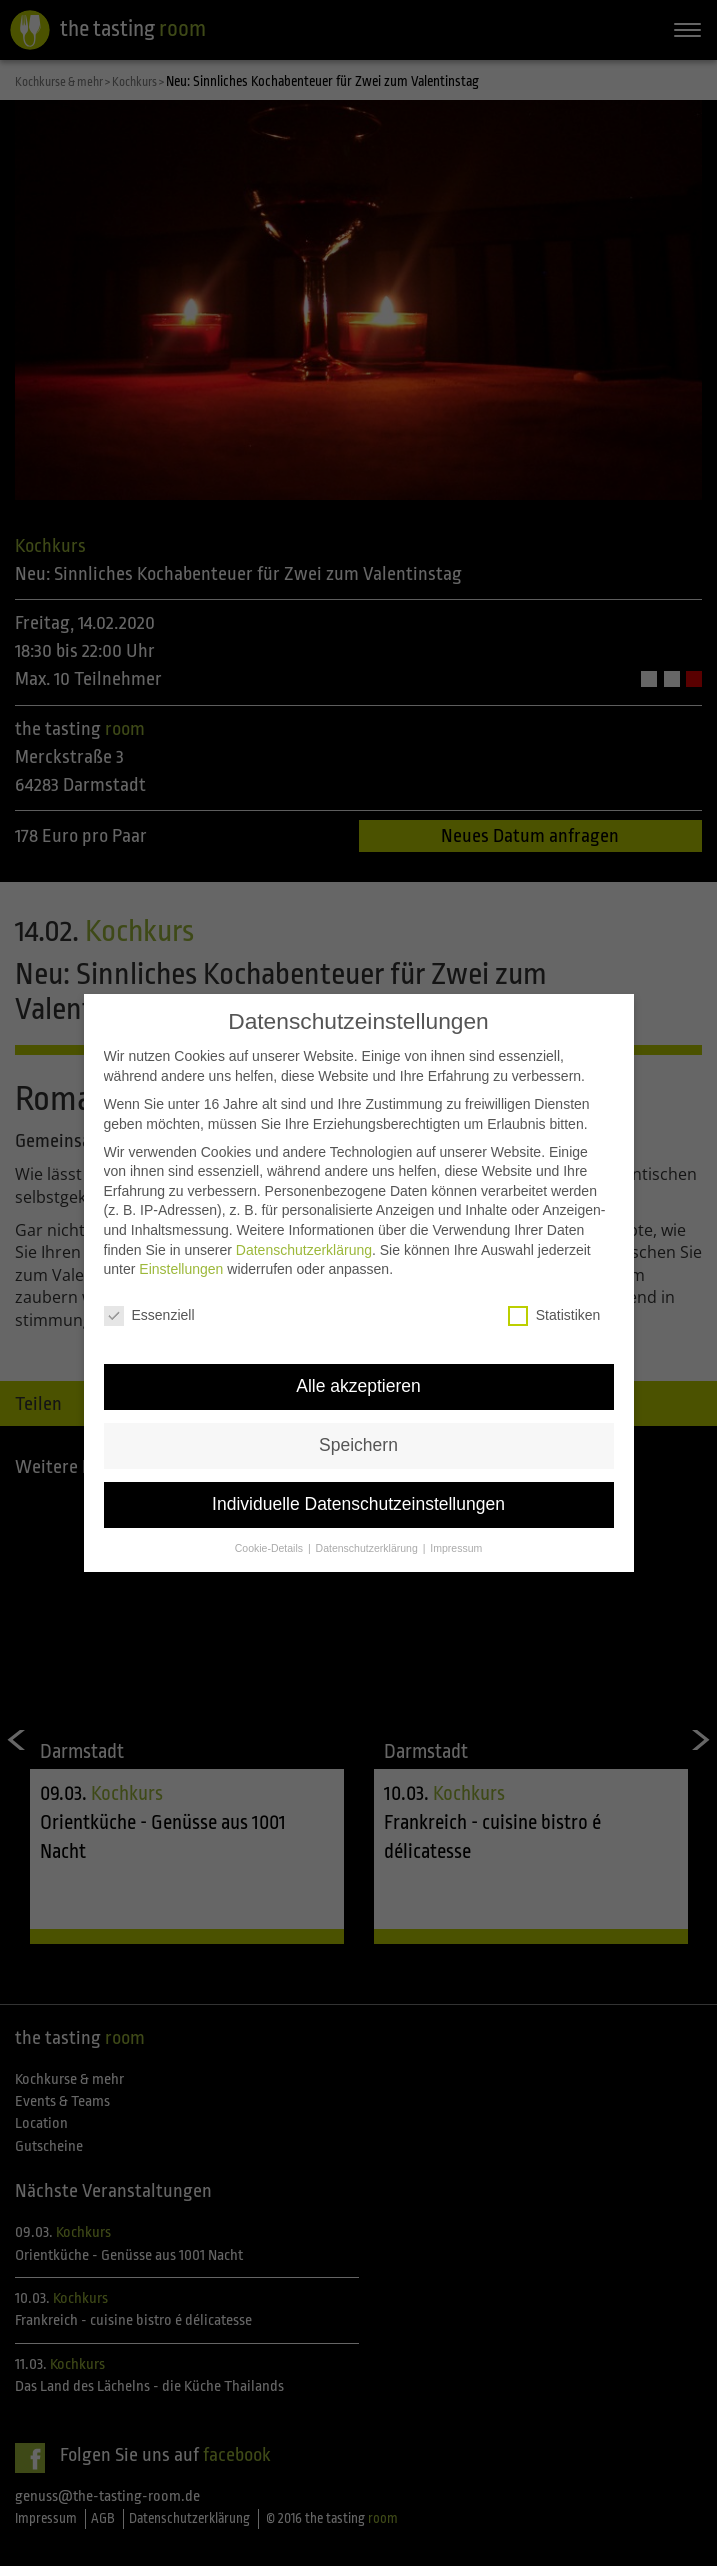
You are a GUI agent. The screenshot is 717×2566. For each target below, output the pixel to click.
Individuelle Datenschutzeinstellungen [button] (358, 1481)
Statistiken (554, 1292)
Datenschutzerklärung (304, 1227)
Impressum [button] (456, 1525)
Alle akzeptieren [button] (358, 1363)
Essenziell (149, 1292)
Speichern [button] (358, 1422)
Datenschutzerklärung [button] (368, 1525)
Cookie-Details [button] (270, 1525)
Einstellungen (181, 1246)
